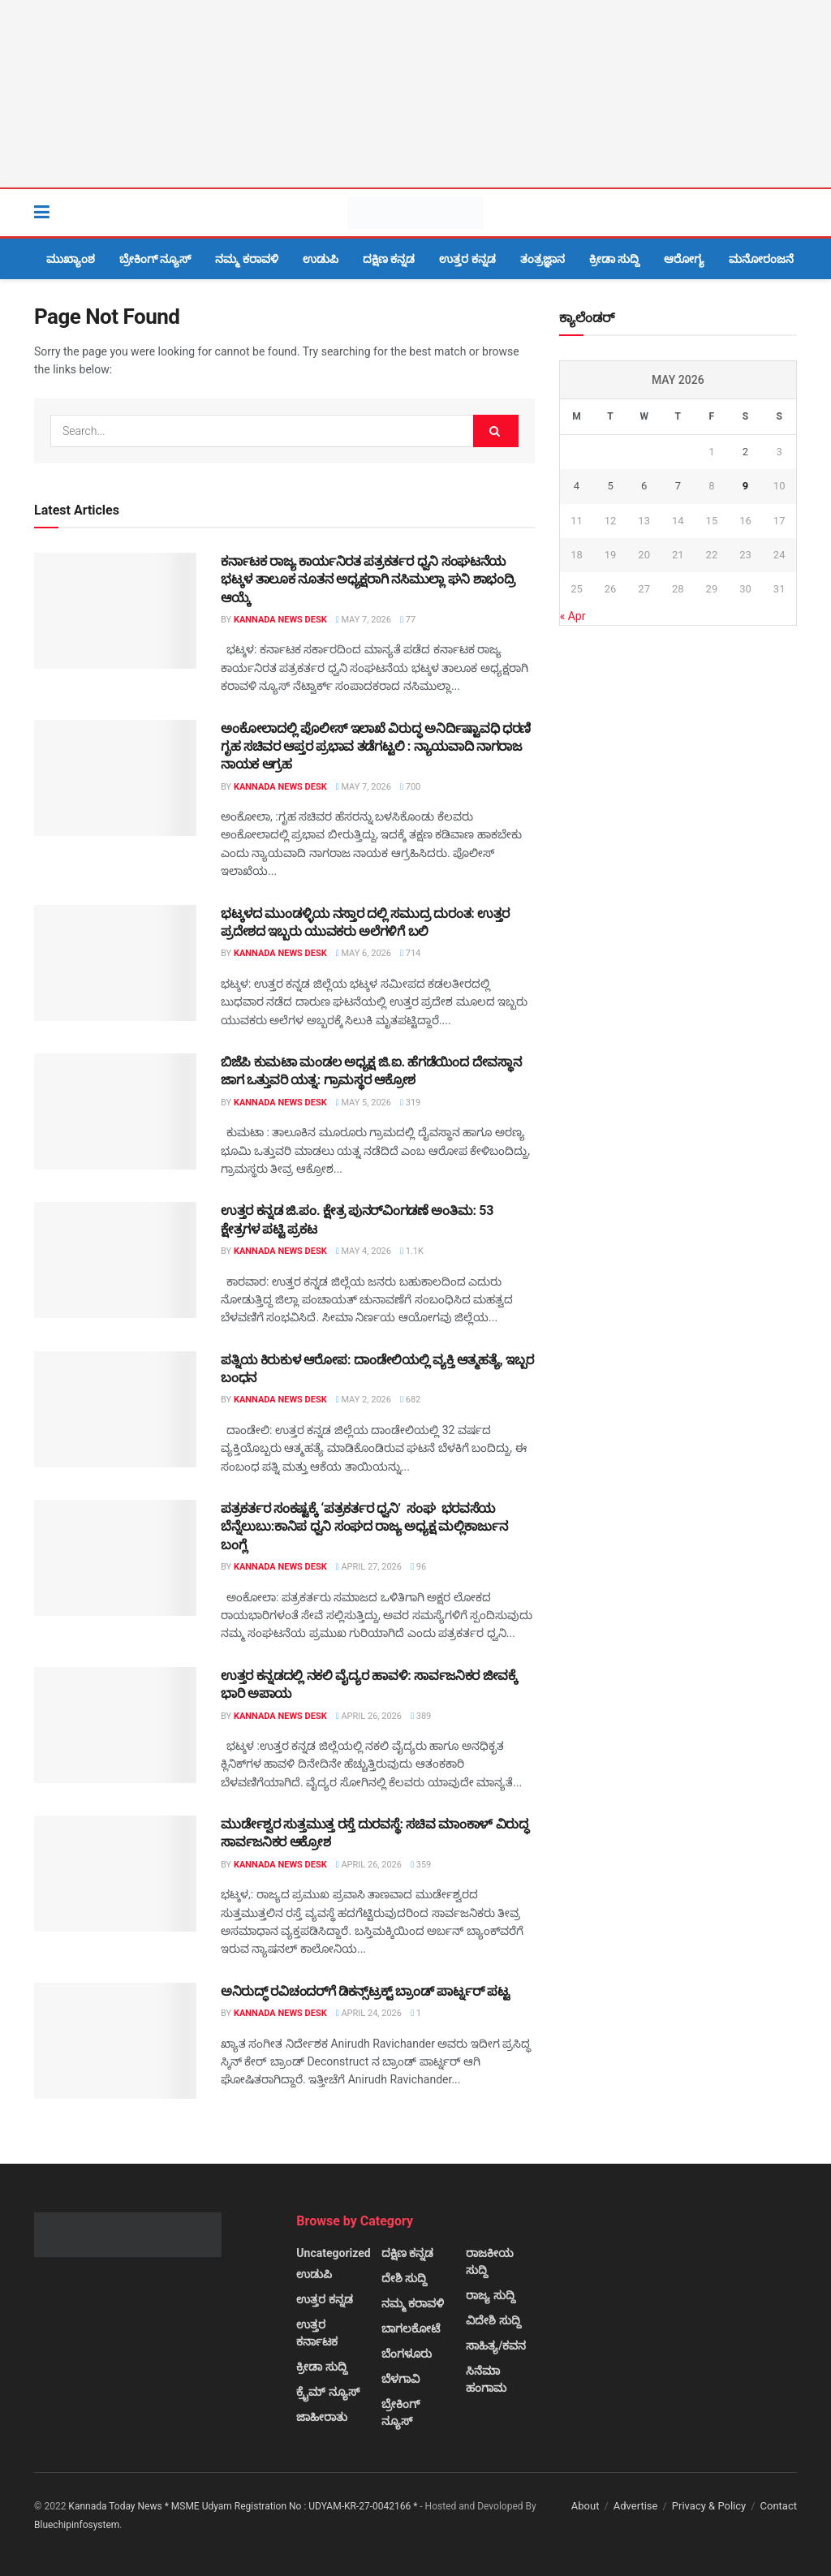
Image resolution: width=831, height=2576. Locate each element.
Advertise (636, 2506)
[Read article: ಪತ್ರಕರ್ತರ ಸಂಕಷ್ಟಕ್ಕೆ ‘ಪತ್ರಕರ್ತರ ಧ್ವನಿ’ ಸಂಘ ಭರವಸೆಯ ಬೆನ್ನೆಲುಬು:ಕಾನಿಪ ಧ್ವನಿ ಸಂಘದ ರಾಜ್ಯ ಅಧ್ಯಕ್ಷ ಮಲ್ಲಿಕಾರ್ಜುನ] (115, 1558)
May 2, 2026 (363, 1399)
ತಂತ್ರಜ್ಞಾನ (542, 258)
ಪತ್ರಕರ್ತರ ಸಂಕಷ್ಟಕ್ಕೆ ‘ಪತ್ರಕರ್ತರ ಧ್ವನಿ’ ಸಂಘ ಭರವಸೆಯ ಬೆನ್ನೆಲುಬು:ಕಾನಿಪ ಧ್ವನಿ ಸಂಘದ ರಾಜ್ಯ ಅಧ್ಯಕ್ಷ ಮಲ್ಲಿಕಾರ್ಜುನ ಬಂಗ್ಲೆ (364, 1527)
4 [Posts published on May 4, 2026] (576, 486)
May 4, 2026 (363, 1251)
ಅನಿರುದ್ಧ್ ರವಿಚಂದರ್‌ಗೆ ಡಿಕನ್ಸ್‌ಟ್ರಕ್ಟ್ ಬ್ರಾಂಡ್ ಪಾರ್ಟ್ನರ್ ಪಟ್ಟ (365, 1991)
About (585, 2506)
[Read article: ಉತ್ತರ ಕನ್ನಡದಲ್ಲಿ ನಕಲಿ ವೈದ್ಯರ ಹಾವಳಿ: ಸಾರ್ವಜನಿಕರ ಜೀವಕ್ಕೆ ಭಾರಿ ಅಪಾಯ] (115, 1725)
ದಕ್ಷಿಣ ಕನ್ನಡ (389, 258)
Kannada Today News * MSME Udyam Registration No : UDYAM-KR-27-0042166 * (244, 2506)
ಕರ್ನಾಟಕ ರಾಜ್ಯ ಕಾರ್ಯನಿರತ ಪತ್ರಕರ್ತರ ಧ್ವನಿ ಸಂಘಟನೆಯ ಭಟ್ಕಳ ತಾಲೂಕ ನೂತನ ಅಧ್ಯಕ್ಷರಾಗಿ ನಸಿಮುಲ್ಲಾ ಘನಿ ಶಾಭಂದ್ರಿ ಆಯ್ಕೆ (368, 579)
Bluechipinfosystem (76, 2525)
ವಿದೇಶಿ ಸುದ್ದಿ (493, 2320)
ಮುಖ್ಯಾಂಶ (70, 258)
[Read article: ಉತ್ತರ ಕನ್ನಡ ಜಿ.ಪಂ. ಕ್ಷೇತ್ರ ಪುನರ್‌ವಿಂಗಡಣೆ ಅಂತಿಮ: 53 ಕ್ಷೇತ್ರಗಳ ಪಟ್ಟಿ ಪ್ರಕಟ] (115, 1260)
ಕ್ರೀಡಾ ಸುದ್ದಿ (614, 258)
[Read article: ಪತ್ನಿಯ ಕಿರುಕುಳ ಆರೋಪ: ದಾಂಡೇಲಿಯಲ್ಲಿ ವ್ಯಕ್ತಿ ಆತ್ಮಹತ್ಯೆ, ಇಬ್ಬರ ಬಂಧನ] (115, 1409)
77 (408, 619)
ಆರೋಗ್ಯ (684, 258)
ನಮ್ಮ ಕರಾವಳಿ (246, 258)
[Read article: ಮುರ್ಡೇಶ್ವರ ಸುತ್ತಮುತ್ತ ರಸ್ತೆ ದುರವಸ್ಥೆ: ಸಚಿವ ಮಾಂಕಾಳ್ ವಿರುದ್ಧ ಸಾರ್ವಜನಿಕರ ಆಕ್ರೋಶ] (115, 1874)
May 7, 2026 (363, 619)
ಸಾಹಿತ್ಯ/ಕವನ (496, 2345)
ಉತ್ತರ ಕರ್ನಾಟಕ (317, 2333)
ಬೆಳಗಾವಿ (400, 2378)
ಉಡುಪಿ (320, 258)
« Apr (573, 616)
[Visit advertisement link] (415, 93)
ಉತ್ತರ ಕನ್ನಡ (467, 258)
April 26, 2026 (369, 1716)
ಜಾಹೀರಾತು (321, 2416)
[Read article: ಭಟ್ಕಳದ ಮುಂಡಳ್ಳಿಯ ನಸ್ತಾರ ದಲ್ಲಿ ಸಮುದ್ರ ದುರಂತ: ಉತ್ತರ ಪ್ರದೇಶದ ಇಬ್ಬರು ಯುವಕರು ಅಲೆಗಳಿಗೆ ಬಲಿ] (115, 963)
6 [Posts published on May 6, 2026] (644, 486)
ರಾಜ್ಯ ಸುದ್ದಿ (490, 2295)
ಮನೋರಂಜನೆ (761, 258)
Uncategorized (333, 2252)
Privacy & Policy (709, 2506)
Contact (778, 2506)
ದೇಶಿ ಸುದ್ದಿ (404, 2278)
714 (410, 953)
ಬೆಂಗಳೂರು (406, 2353)
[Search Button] (789, 212)
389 (421, 1716)
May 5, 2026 (363, 1102)
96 (418, 1567)
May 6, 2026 (363, 953)
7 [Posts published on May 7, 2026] (678, 486)
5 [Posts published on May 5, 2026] (610, 486)
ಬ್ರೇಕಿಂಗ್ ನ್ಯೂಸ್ (155, 258)
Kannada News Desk (280, 619)
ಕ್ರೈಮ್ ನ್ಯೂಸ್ (327, 2391)
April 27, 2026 (369, 1567)
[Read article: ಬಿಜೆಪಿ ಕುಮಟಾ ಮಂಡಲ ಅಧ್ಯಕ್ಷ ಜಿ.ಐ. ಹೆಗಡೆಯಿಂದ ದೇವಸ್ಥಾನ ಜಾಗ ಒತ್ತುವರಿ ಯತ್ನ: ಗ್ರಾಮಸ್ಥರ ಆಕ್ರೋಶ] (115, 1111)
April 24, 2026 (369, 2013)
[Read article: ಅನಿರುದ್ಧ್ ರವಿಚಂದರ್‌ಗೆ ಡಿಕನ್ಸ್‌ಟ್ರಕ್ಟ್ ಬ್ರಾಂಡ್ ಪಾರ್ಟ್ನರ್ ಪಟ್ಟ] (115, 2041)
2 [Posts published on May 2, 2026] (745, 452)
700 (410, 787)
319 (410, 1102)
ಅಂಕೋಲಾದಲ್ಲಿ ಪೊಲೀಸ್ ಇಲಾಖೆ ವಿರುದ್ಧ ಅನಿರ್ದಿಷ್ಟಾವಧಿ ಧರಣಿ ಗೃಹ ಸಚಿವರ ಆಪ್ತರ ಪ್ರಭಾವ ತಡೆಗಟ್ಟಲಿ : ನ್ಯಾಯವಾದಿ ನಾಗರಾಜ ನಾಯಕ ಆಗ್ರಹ (376, 747)
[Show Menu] (42, 212)
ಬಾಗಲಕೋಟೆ (410, 2328)
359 (421, 1864)
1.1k (412, 1251)
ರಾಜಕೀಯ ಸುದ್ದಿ (490, 2261)
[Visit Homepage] (415, 212)
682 (410, 1399)
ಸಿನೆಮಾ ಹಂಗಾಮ (486, 2379)
